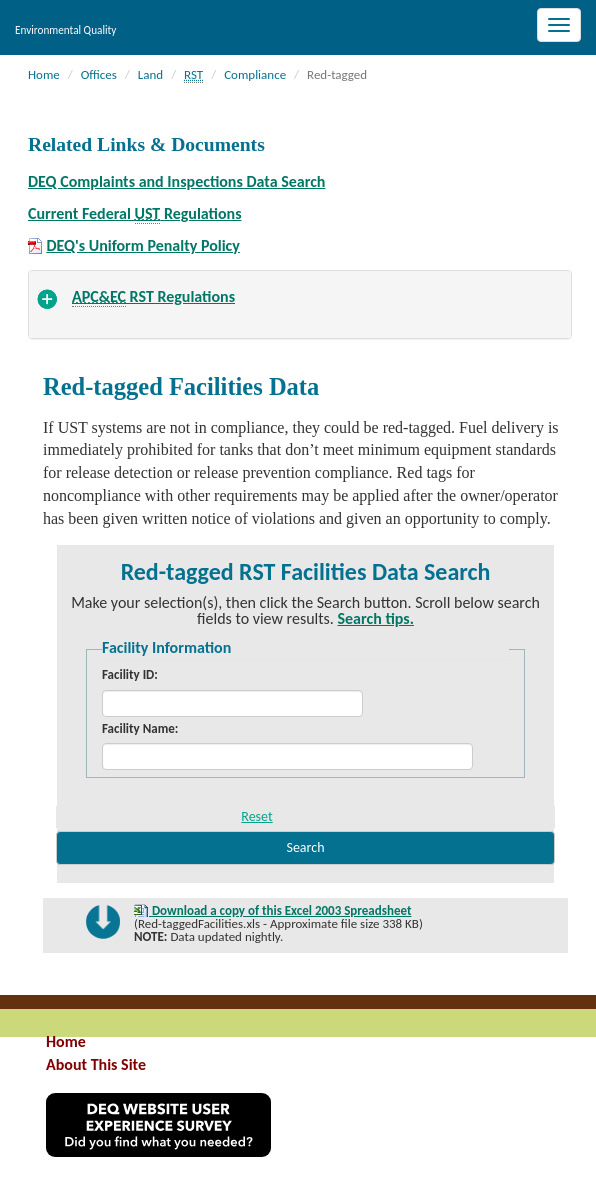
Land (150, 74)
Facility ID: (130, 674)
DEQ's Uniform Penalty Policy (143, 246)
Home (44, 74)
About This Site (96, 1064)
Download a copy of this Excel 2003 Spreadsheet (280, 910)
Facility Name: (141, 728)
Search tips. (376, 618)
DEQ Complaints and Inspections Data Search (176, 181)
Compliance (255, 74)
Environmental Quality (65, 30)
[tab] (300, 304)
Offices (99, 74)
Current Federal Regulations (135, 214)
